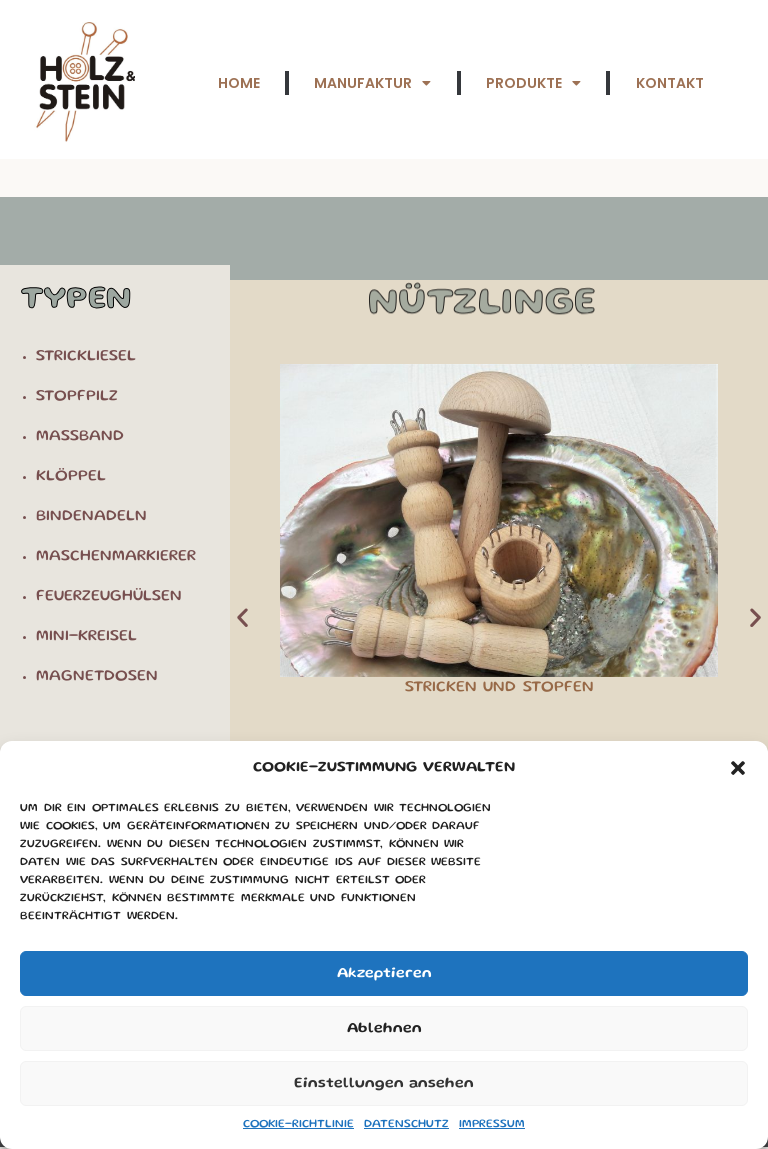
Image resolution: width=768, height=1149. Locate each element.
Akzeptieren (384, 974)
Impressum (492, 1124)
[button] (738, 768)
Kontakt (669, 83)
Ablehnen (384, 1029)
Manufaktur (371, 83)
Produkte (532, 83)
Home (237, 83)
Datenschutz (406, 1124)
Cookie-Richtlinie (298, 1124)
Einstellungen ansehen (384, 1084)
